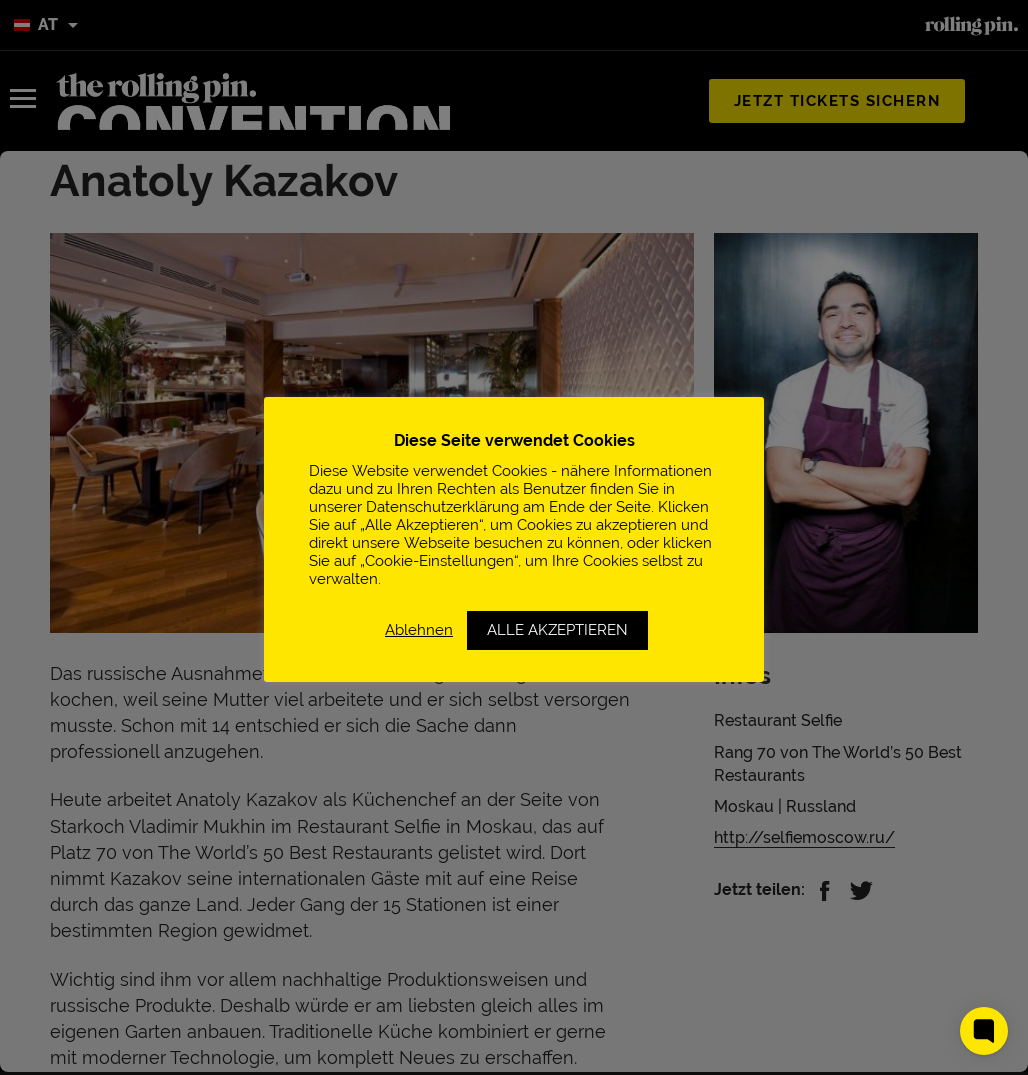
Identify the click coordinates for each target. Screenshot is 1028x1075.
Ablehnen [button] (419, 629)
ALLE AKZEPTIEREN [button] (557, 630)
